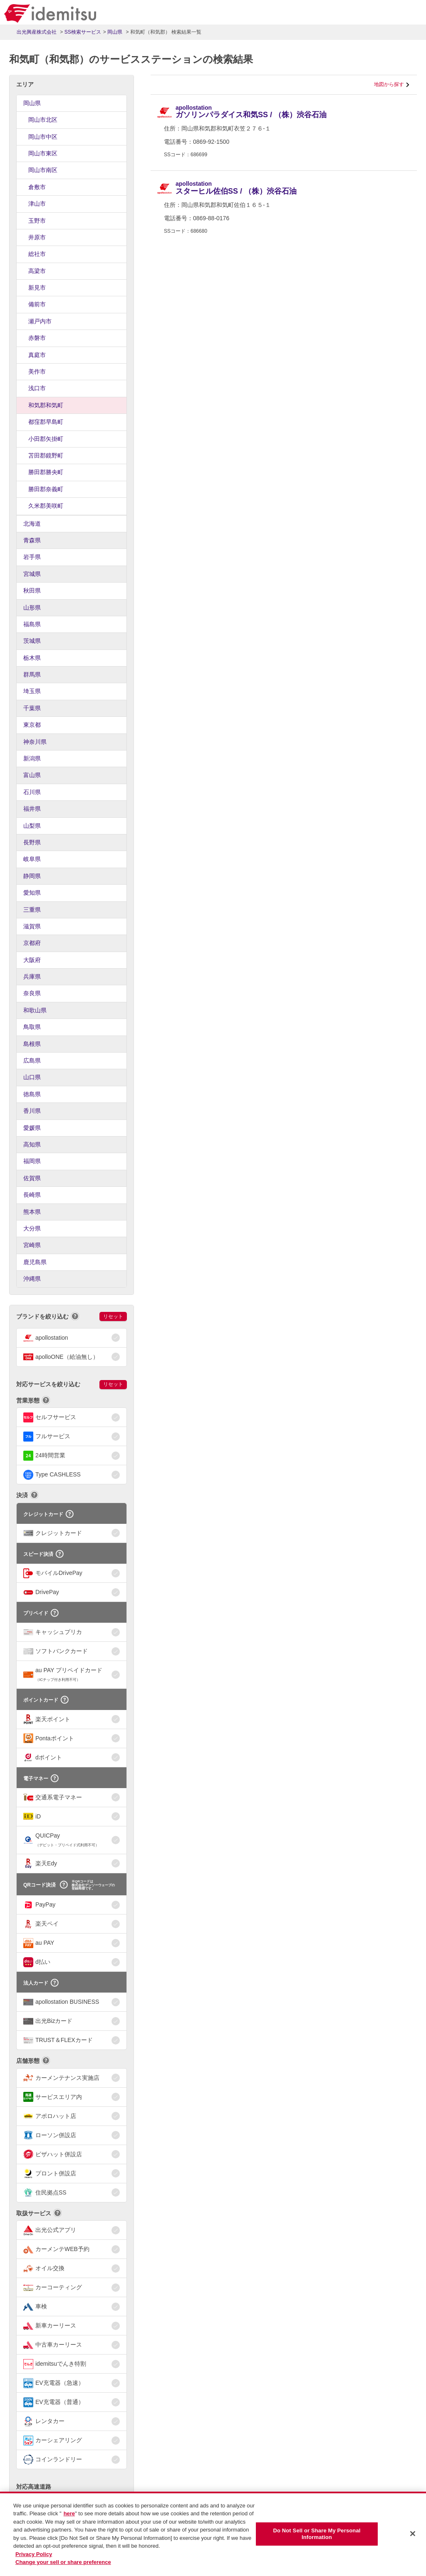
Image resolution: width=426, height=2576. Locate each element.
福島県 (32, 624)
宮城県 (32, 574)
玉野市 (37, 220)
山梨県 (32, 825)
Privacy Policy (33, 2558)
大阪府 (32, 960)
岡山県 (32, 103)
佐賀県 (32, 1178)
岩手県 (32, 557)
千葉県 (32, 708)
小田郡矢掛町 (45, 438)
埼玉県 (32, 691)
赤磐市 (37, 338)
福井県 (32, 808)
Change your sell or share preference (63, 2567)
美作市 (37, 371)
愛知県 (32, 892)
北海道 (32, 523)
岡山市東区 (42, 153)
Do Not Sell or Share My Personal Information (316, 2538)
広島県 (32, 1060)
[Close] (413, 2538)
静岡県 (32, 876)
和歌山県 (35, 1010)
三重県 (32, 909)
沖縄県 (32, 1278)
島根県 (32, 1044)
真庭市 (37, 355)
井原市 (37, 237)
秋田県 (32, 590)
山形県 (32, 607)
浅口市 (37, 388)
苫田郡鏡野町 (45, 455)
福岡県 (32, 1161)
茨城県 (32, 640)
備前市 (37, 304)
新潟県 (32, 758)
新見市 (37, 287)
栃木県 (32, 657)
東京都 (32, 724)
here (69, 2518)
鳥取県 (32, 1027)
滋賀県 (32, 926)
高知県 (32, 1144)
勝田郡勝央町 (45, 472)
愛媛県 (32, 1127)
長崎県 (32, 1194)
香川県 (32, 1110)
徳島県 (32, 1094)
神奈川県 (35, 741)
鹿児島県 (35, 1262)
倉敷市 (37, 187)
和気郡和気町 (45, 405)
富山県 (32, 775)
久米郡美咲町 (45, 505)
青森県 (32, 540)
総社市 (37, 254)
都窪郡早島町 (45, 421)
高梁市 (37, 271)
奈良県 (32, 993)
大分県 (32, 1228)
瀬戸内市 (40, 321)
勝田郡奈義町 (45, 489)
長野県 (32, 842)
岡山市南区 (42, 170)
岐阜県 (32, 859)
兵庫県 (32, 976)
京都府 (32, 943)
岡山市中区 (42, 136)
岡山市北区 (42, 119)
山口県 (32, 1077)
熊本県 (32, 1211)
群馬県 (32, 674)
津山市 (37, 203)
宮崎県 (32, 1245)
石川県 (32, 792)
